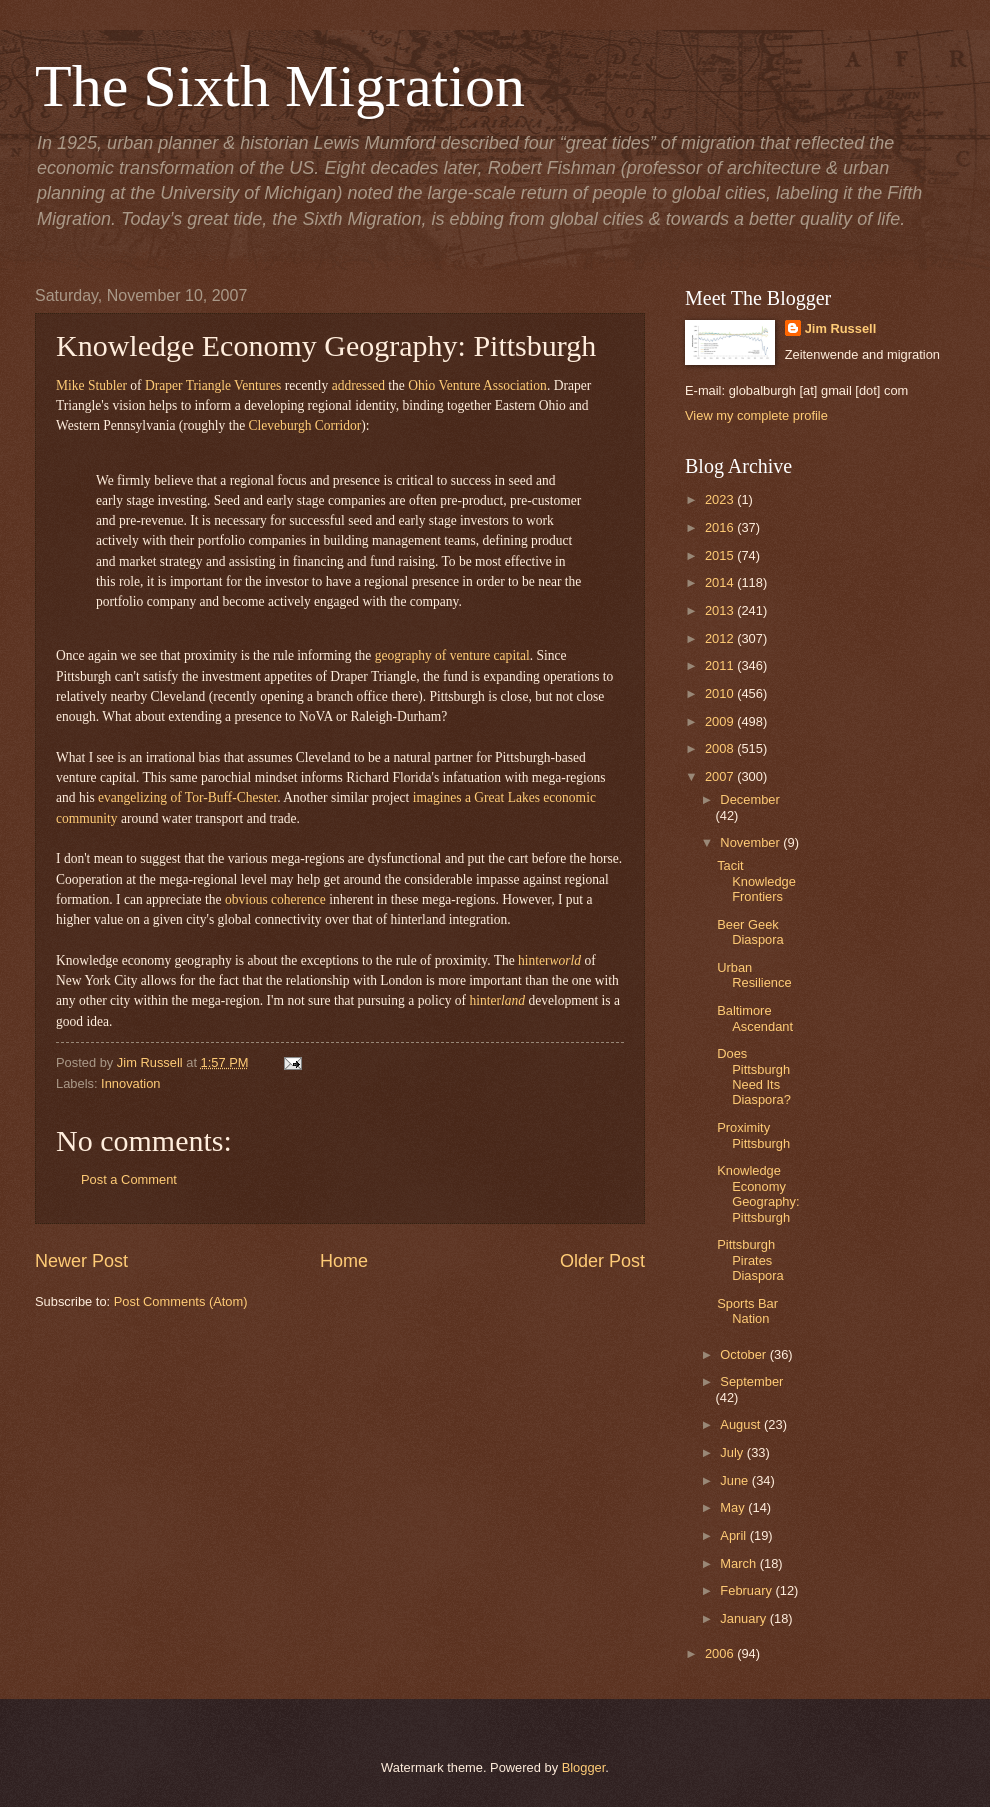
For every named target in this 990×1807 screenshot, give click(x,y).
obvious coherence (275, 899)
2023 (721, 499)
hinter (549, 960)
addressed (358, 385)
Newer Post (81, 1261)
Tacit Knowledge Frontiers (756, 881)
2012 (721, 638)
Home (344, 1261)
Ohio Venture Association (477, 385)
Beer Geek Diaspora (750, 932)
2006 (721, 1653)
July (733, 1452)
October (744, 1354)
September (751, 1381)
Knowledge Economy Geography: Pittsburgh (758, 1193)
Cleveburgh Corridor (305, 425)
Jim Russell (841, 328)
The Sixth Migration (280, 86)
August (742, 1424)
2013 (721, 610)
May (734, 1507)
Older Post (602, 1261)
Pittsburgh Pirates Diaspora (750, 1260)
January (744, 1618)
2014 (721, 582)
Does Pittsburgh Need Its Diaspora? (754, 1076)
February (747, 1590)
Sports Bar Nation (747, 1311)
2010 (721, 693)
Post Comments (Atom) (181, 1301)
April (734, 1535)
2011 (721, 665)
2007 (721, 776)
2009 (721, 721)
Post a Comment (129, 1179)
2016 (721, 527)
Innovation (130, 1083)
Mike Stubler (91, 385)
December (749, 799)
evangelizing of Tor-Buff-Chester (187, 797)
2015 (721, 555)
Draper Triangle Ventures (213, 385)
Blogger (584, 1767)
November (751, 842)
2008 (721, 748)
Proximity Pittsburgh (753, 1135)
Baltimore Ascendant (755, 1018)
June (736, 1480)
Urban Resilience (754, 975)
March (739, 1563)
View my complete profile (756, 415)
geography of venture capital (452, 655)
